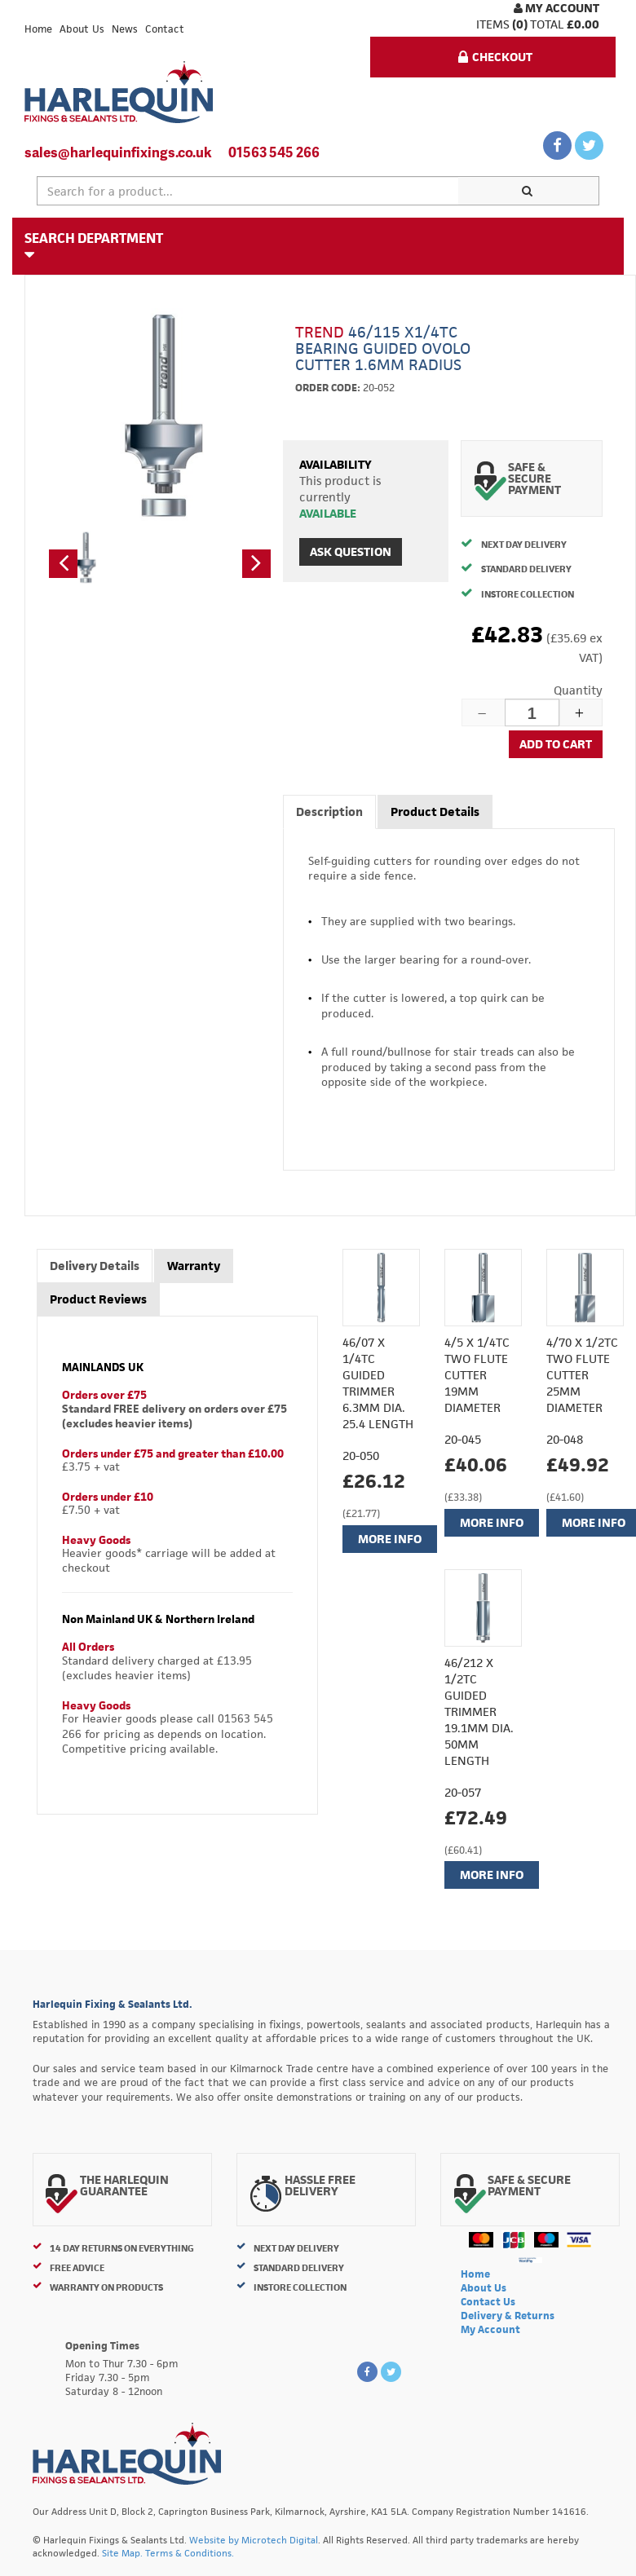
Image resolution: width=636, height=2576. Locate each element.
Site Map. (122, 2553)
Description (329, 811)
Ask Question (350, 551)
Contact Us (488, 2302)
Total (547, 24)
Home (38, 29)
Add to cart (555, 744)
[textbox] (248, 191)
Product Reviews (98, 1299)
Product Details (435, 811)
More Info (390, 1538)
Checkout (495, 56)
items (493, 24)
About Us (82, 29)
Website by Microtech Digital (253, 2540)
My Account (556, 7)
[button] (63, 563)
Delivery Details (94, 1265)
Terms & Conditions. (189, 2553)
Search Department (93, 245)
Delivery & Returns (507, 2315)
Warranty (193, 1265)
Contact (164, 29)
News (125, 29)
